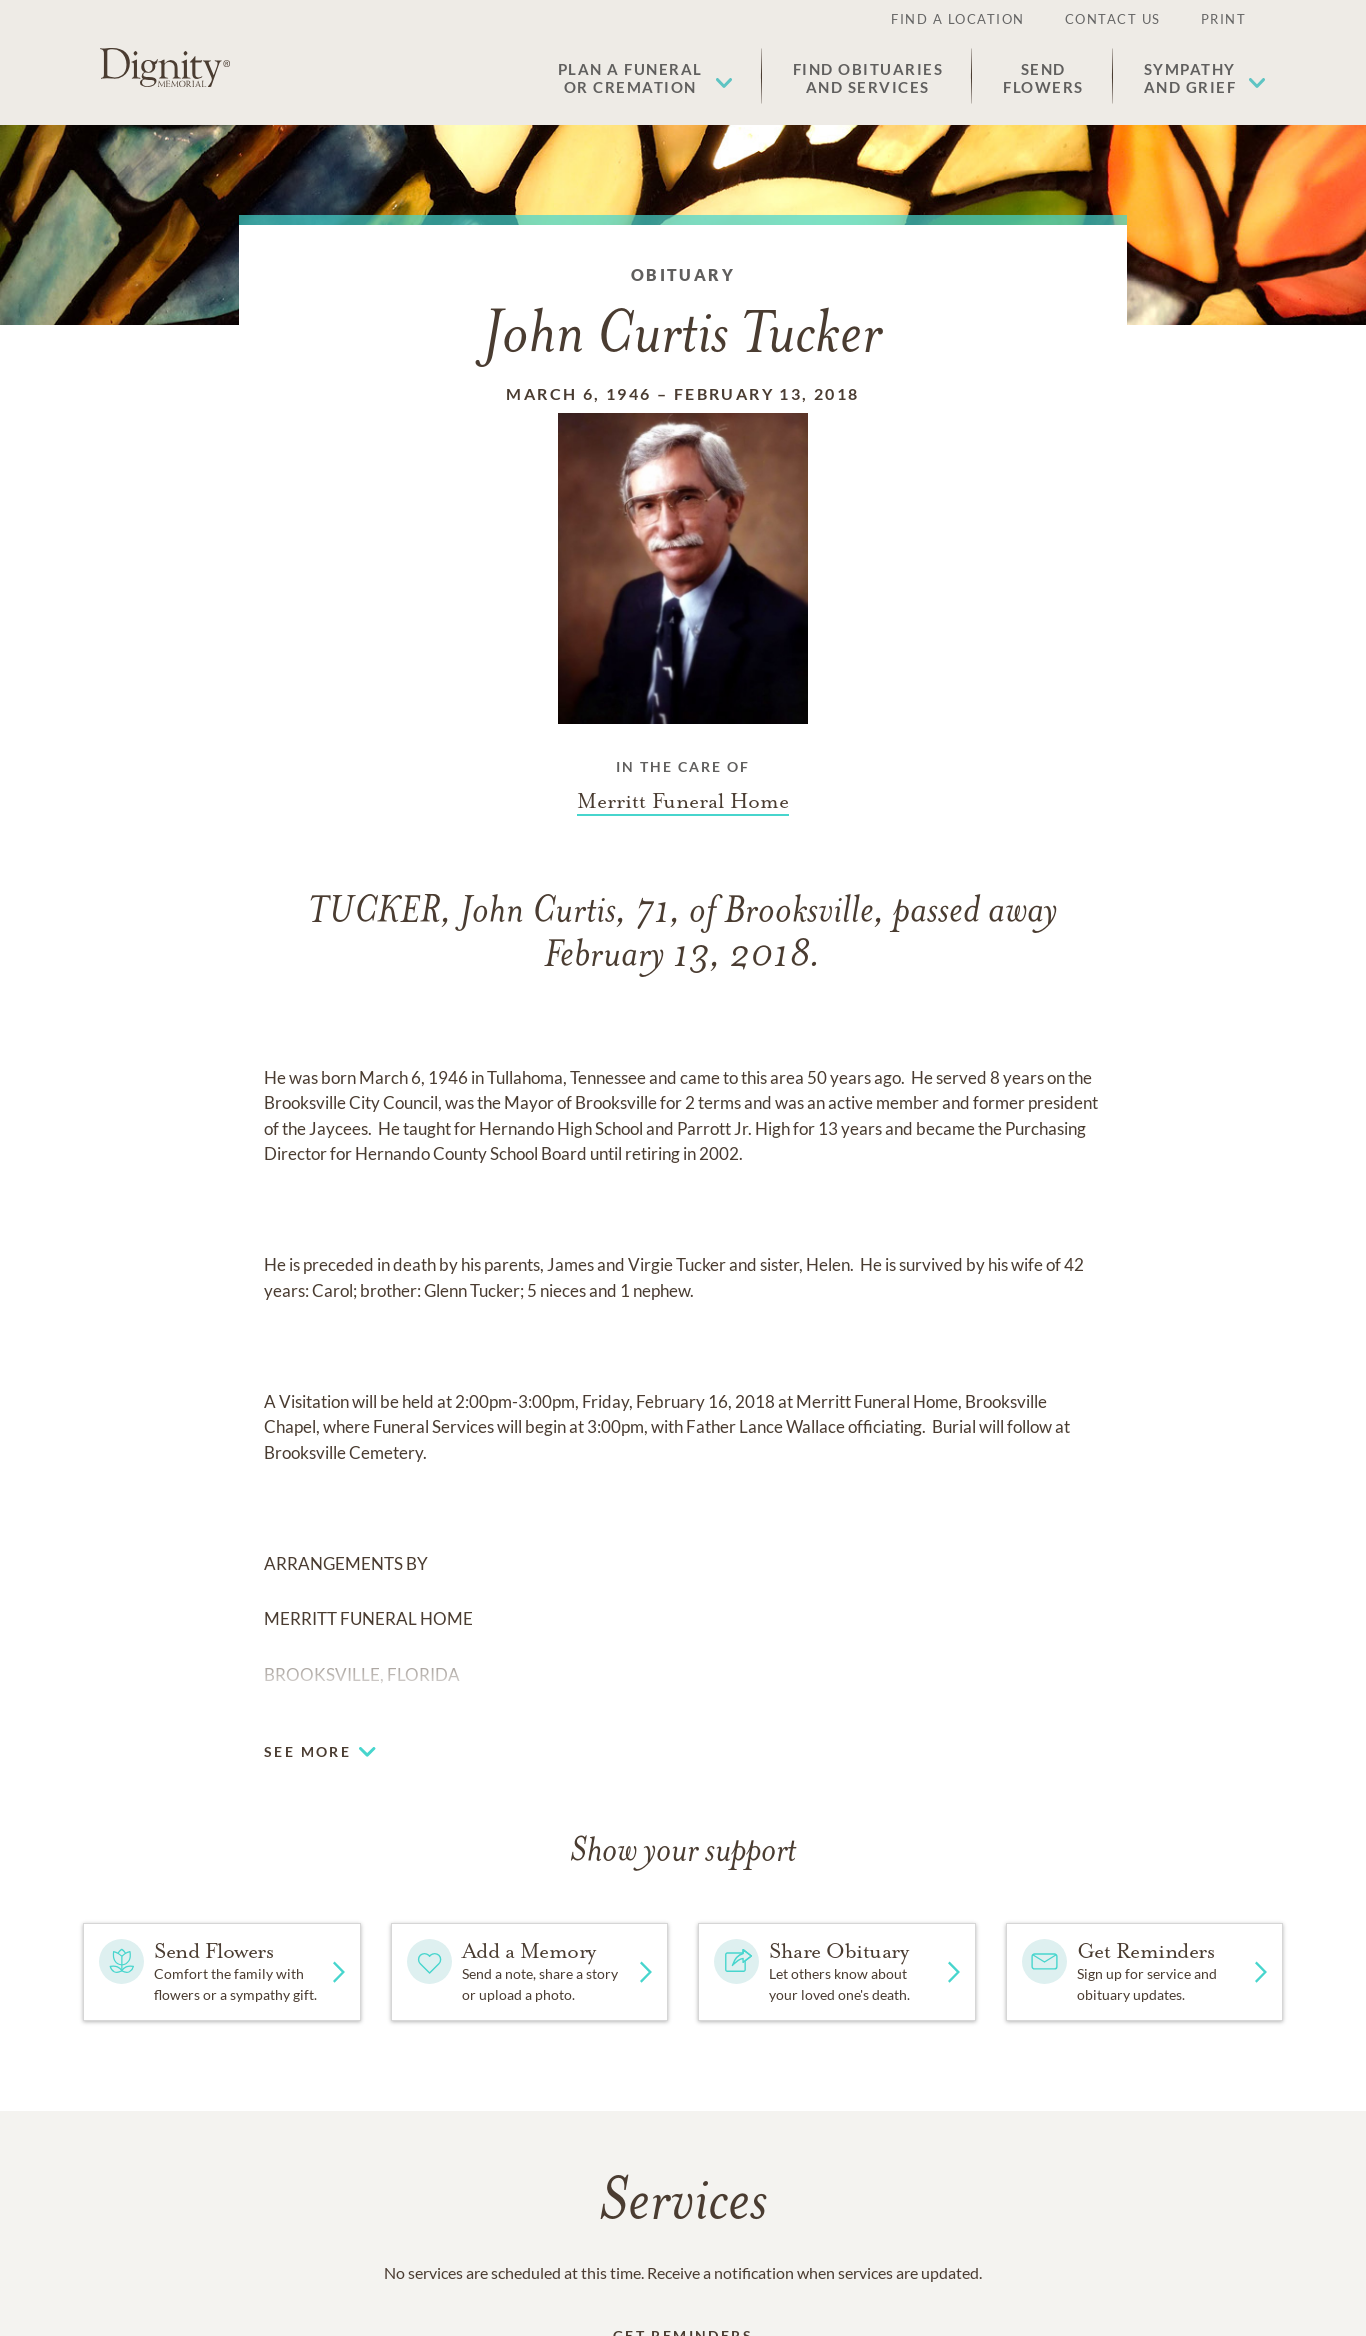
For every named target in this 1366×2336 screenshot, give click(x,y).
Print (1224, 19)
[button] (645, 78)
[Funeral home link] (683, 801)
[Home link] (165, 68)
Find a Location (958, 19)
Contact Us (1113, 19)
